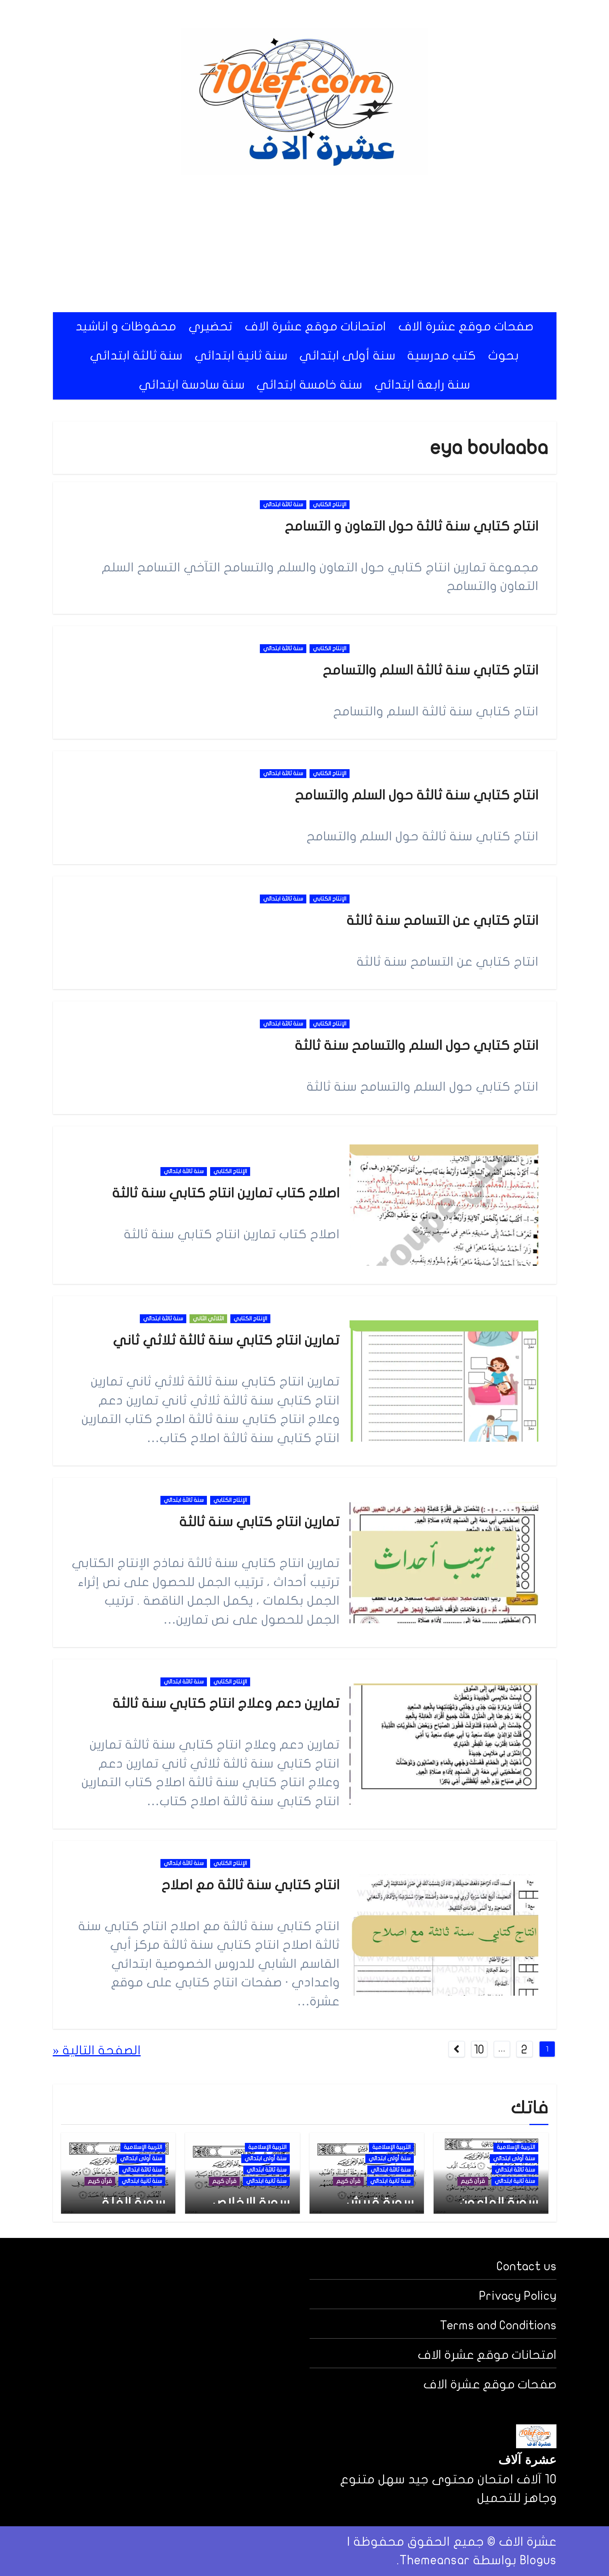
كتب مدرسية (441, 355)
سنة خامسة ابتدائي (309, 385)
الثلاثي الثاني (208, 1318)
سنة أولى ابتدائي (347, 355)
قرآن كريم (473, 2181)
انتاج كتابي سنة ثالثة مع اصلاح (250, 1885)
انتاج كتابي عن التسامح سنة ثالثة (442, 921)
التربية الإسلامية (516, 2147)
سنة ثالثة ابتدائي (136, 355)
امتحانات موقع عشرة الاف (315, 326)
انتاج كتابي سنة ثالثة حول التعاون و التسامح (411, 526)
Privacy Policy (517, 2296)
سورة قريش (380, 2203)
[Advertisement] (304, 243)
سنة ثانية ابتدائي (241, 355)
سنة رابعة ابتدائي (422, 385)
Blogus (538, 2560)
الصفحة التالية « (97, 2050)
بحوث (503, 355)
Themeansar (434, 2560)
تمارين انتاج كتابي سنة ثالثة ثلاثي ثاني (226, 1340)
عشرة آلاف (527, 2461)
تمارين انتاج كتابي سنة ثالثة (259, 1522)
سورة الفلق (132, 2203)
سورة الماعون (498, 2203)
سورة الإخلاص (251, 2203)
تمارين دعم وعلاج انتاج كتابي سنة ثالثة (225, 1703)
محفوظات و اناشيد (126, 326)
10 (479, 2049)
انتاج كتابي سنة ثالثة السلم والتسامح (430, 670)
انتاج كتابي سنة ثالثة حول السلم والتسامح (416, 795)
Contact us (526, 2266)
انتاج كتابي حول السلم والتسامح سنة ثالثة (416, 1045)
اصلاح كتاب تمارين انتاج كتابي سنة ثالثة (225, 1193)
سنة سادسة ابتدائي (192, 385)
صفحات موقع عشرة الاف (466, 326)
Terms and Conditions (498, 2325)
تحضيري (211, 326)
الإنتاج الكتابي (329, 504)
